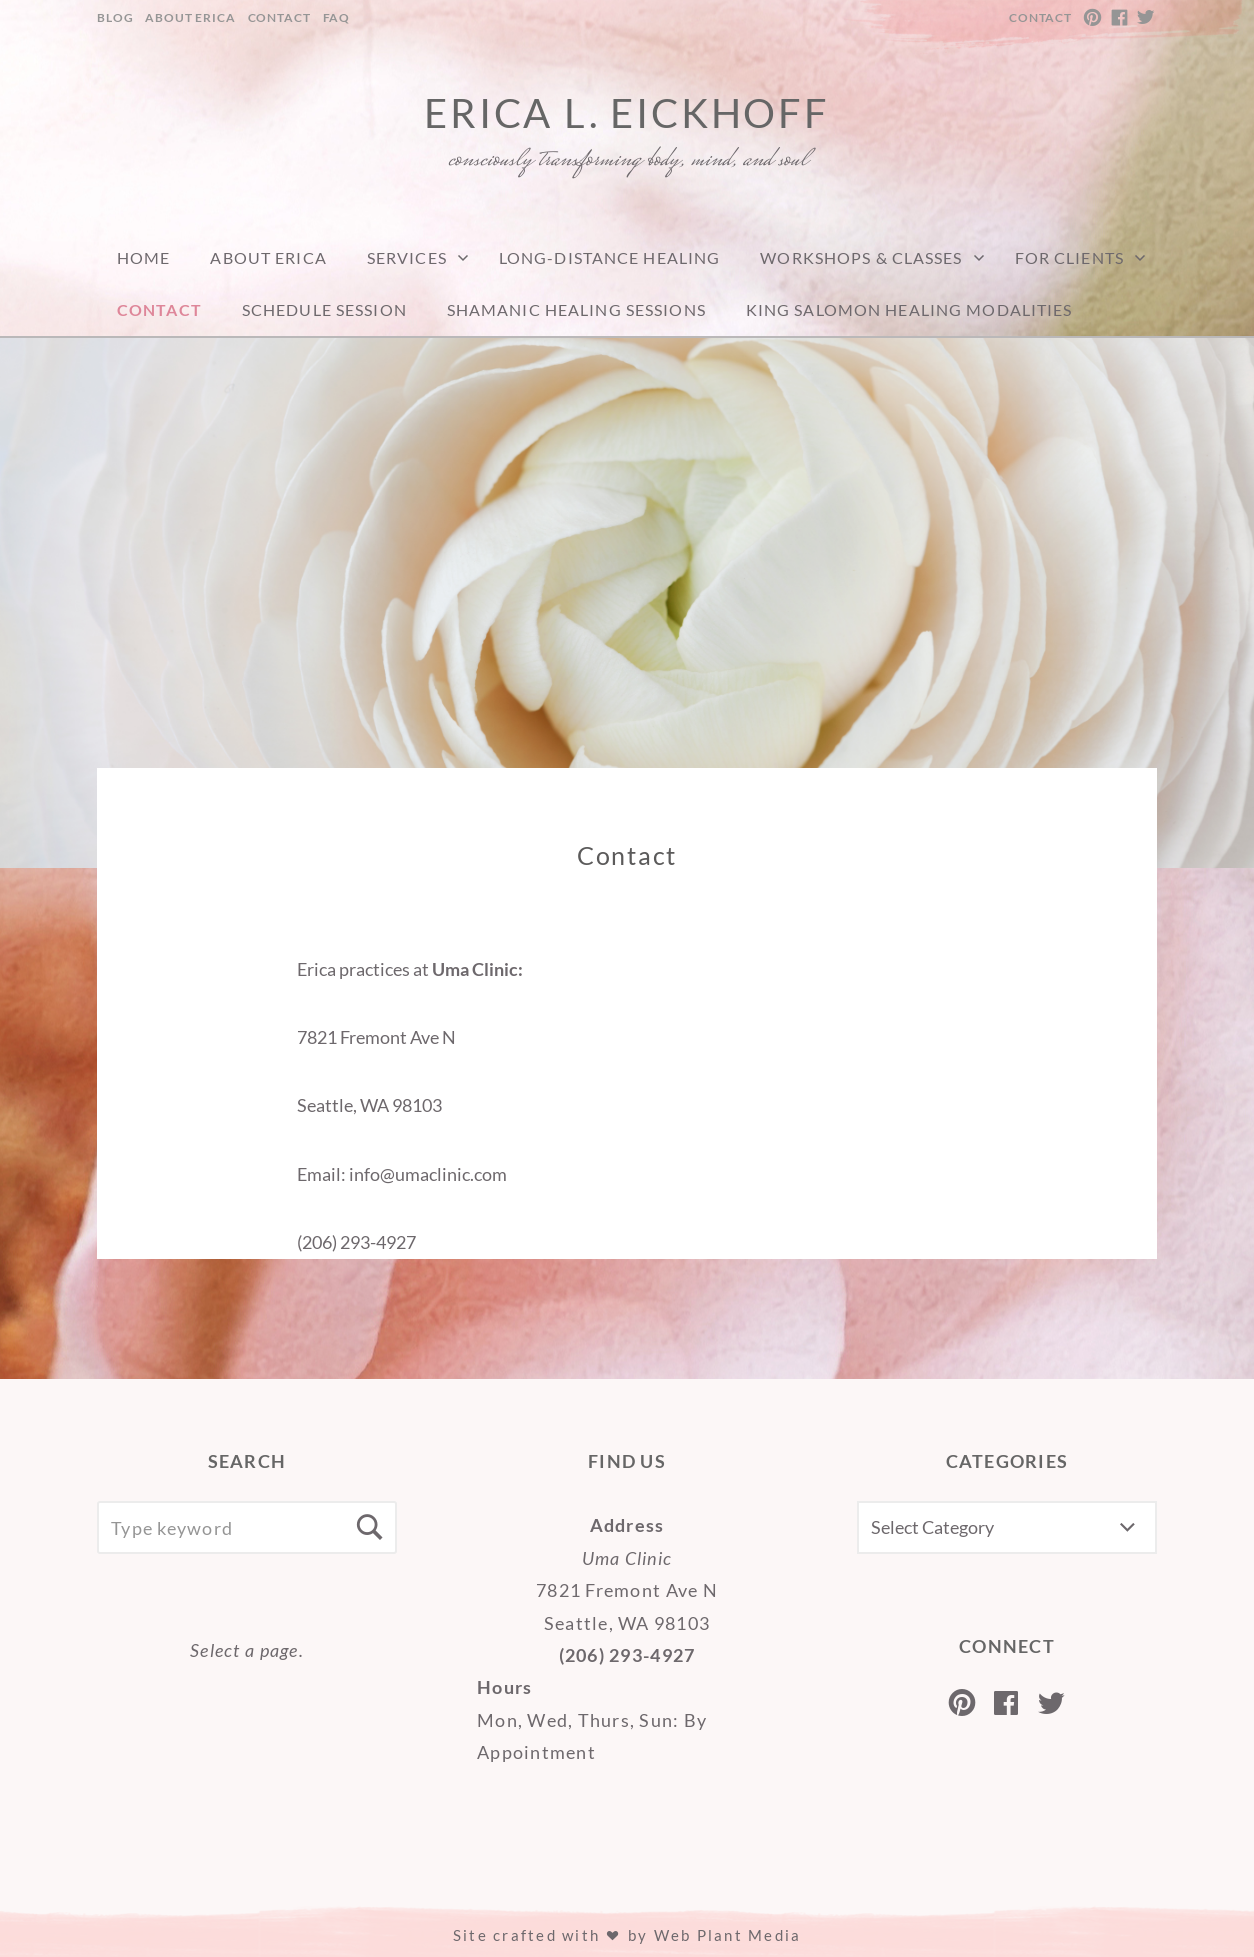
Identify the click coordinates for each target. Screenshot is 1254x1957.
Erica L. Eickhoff (627, 113)
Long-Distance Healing (610, 257)
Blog (115, 17)
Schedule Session (324, 309)
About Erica (190, 17)
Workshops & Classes (861, 257)
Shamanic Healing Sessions (576, 309)
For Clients (1069, 257)
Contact (279, 17)
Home (143, 257)
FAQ (337, 17)
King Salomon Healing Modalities (909, 309)
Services (407, 257)
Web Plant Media (728, 1935)
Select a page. (247, 1650)
